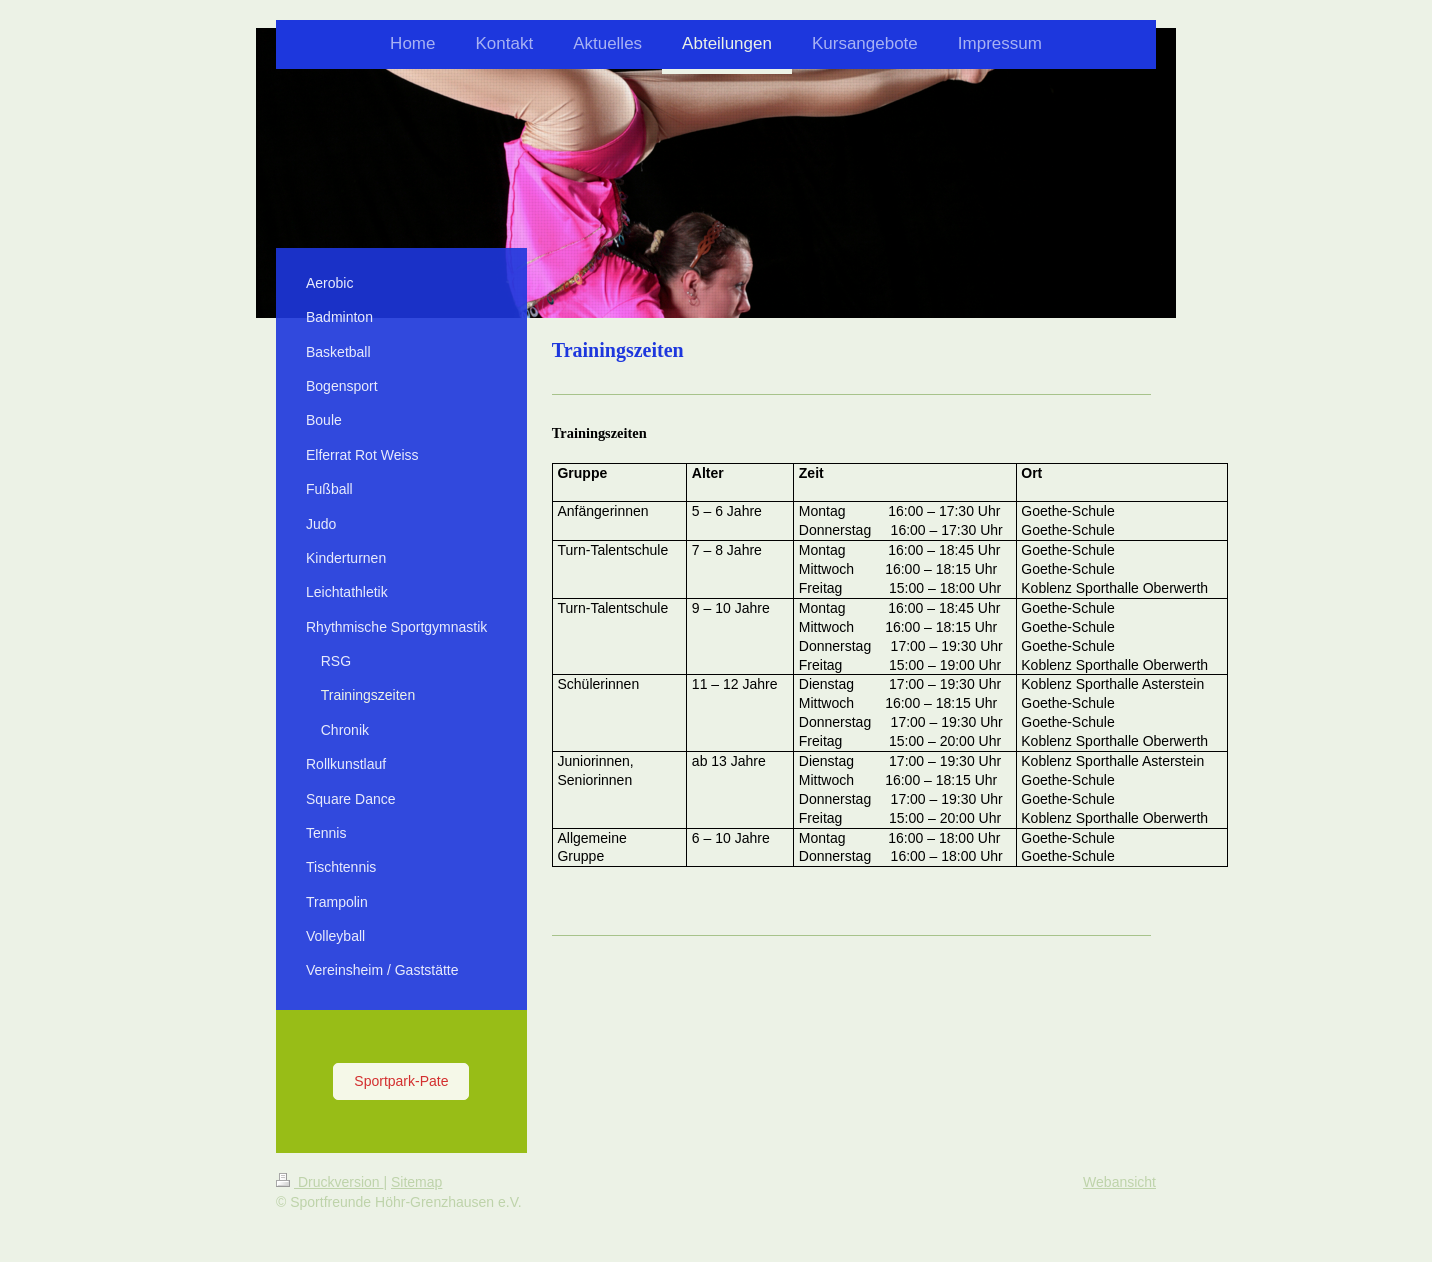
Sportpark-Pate (401, 1081)
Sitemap (416, 1182)
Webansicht (1119, 1182)
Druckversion (329, 1182)
